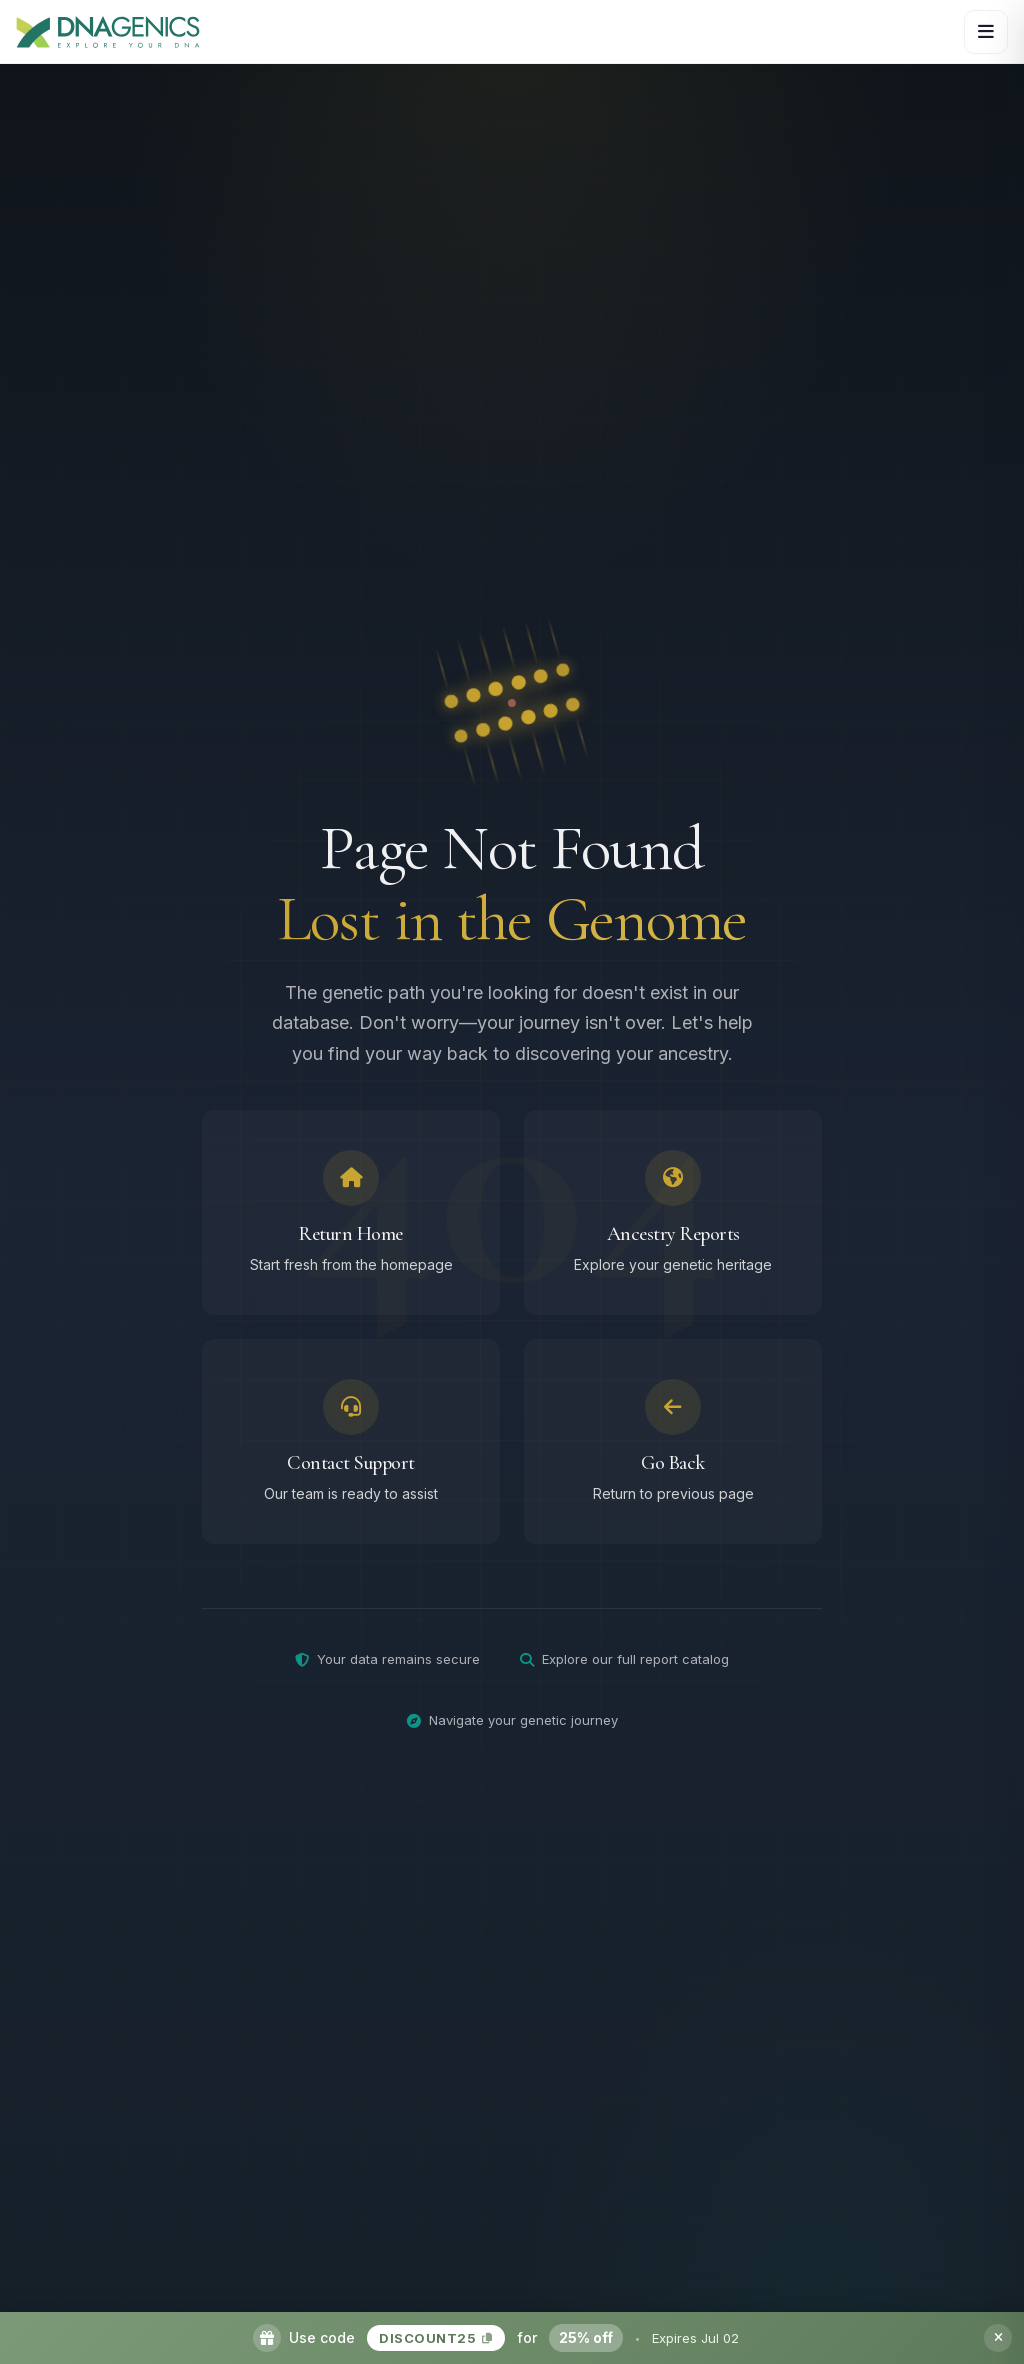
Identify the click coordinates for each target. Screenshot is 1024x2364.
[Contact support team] (351, 1448)
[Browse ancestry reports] (673, 1219)
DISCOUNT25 (436, 2338)
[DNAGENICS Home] (108, 31)
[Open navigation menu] (986, 32)
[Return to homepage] (351, 1219)
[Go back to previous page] (673, 1448)
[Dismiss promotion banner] (998, 2338)
